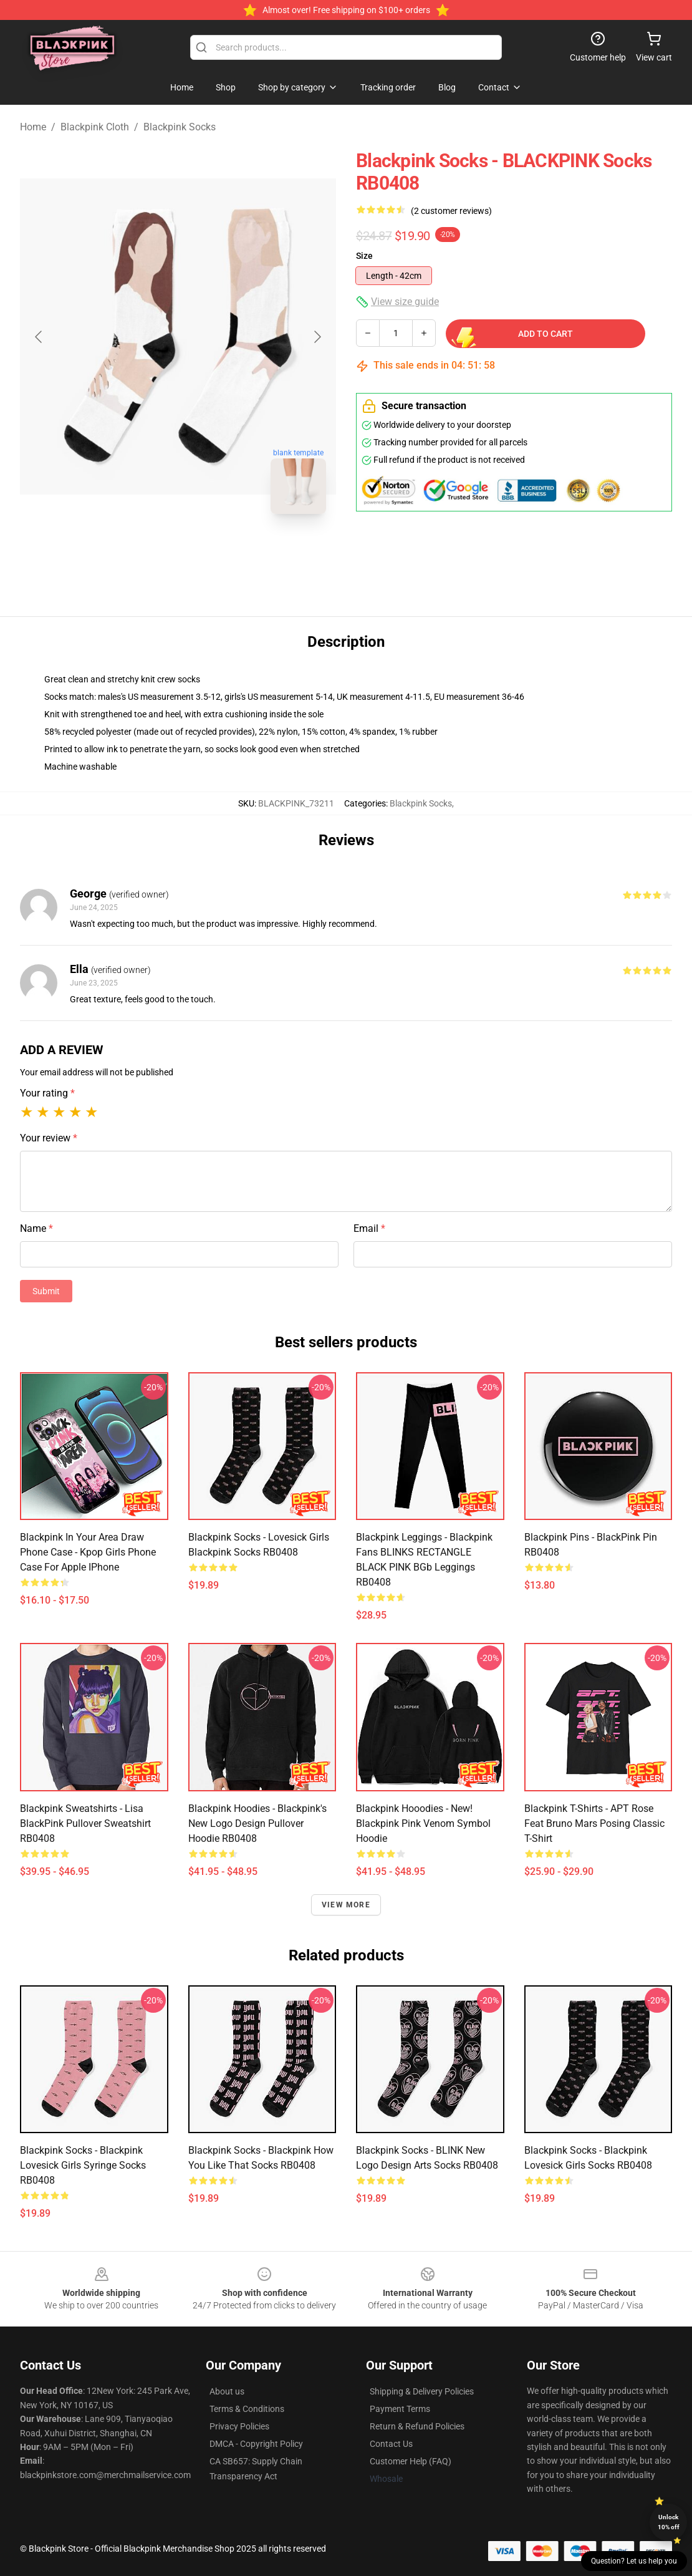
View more (346, 1905)
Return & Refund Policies (417, 2426)
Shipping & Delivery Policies (422, 2391)
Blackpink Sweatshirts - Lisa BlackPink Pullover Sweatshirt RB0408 (85, 1823)
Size (364, 256)
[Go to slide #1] (146, 551)
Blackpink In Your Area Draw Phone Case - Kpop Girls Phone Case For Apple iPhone (88, 1552)
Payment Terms (400, 2409)
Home (33, 127)
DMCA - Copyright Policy (256, 2444)
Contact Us (391, 2444)
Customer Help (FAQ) (410, 2461)
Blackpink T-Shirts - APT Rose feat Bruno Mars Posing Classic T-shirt (594, 1823)
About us (226, 2391)
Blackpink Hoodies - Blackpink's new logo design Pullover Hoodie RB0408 (257, 1823)
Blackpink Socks (179, 127)
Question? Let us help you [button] (634, 2561)
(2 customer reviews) (451, 211)
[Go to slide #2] (211, 551)
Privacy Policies (239, 2426)
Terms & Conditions (246, 2409)
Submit (46, 1291)
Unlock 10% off (669, 2522)
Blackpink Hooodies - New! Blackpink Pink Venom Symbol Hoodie (423, 1823)
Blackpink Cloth (94, 127)
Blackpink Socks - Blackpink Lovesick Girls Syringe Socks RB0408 (83, 2165)
